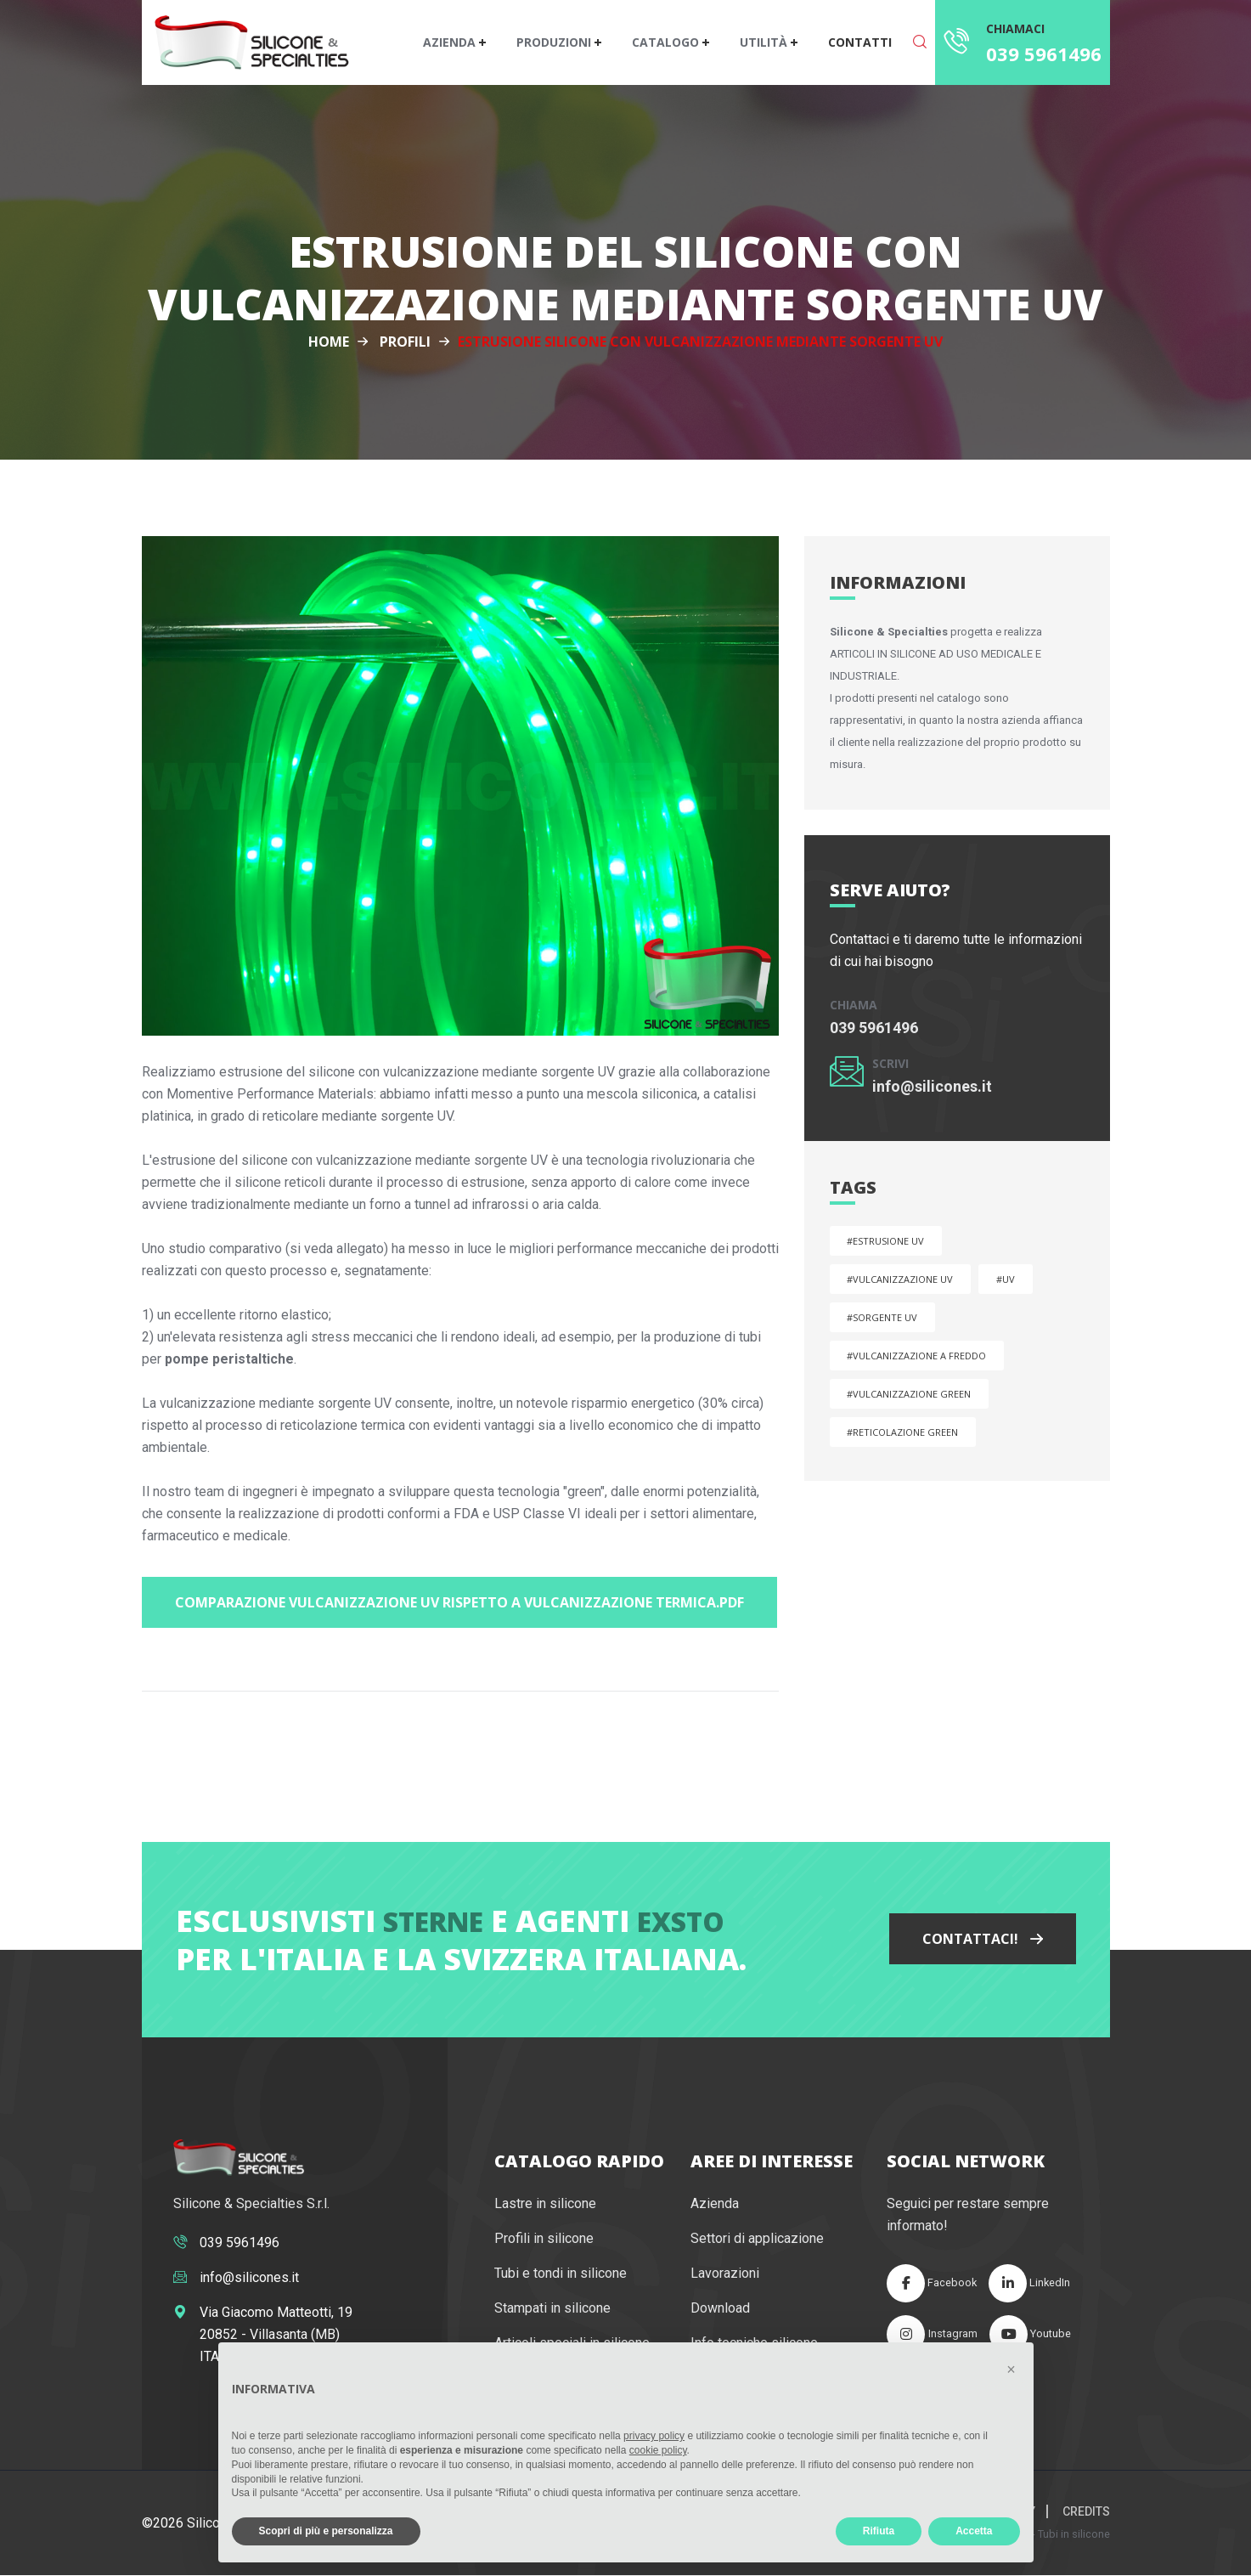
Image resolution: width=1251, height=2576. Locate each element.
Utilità (765, 42)
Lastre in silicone (545, 2204)
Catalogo (667, 42)
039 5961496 (1044, 53)
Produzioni (555, 42)
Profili (405, 341)
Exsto (680, 1921)
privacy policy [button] (654, 2436)
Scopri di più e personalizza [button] (326, 2531)
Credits (1086, 2512)
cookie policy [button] (658, 2450)
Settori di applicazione (757, 2239)
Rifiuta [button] (878, 2531)
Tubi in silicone (1074, 2534)
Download (720, 2309)
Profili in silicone (544, 2239)
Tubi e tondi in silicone (560, 2274)
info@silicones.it (932, 1086)
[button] (1011, 2369)
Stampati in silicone (552, 2309)
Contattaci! (982, 1939)
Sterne (433, 1921)
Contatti (860, 42)
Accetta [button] (973, 2531)
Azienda (451, 42)
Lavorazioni (724, 2274)
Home (328, 341)
